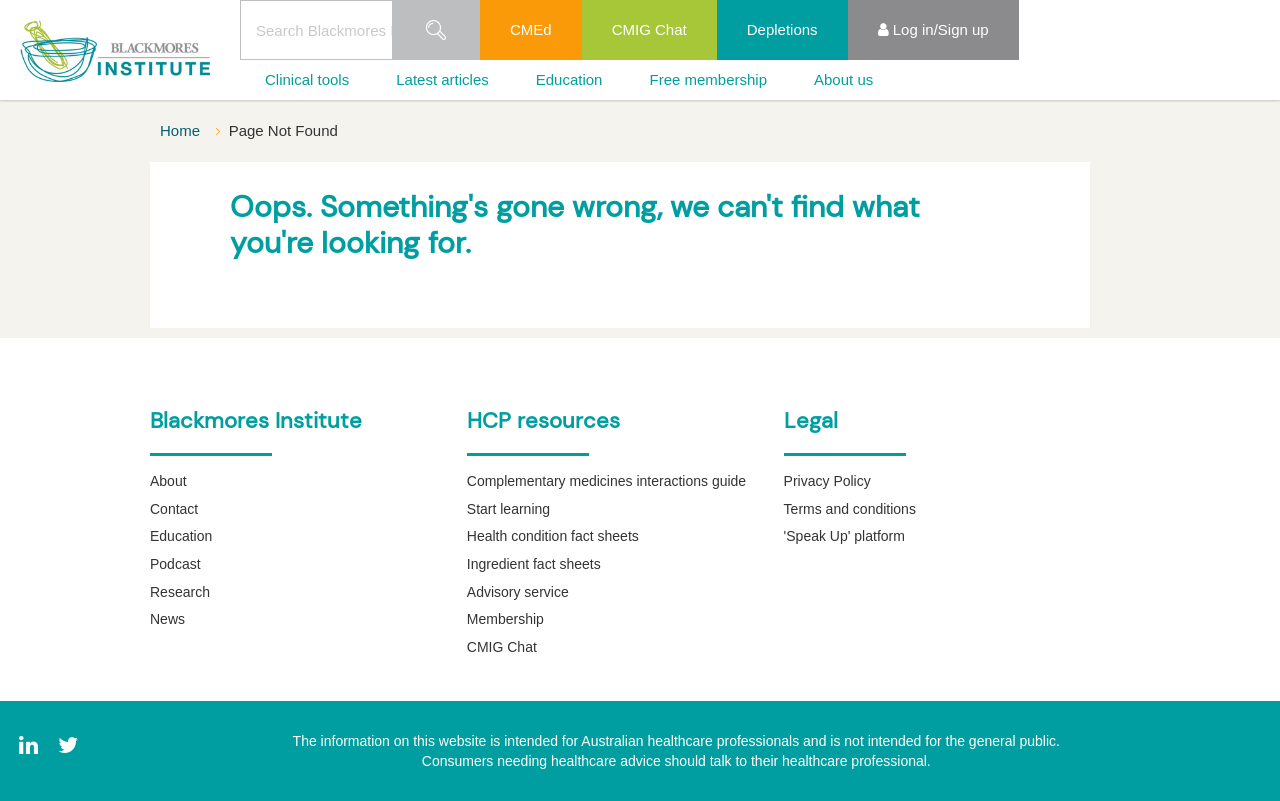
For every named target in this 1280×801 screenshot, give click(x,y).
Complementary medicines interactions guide (606, 481)
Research (180, 592)
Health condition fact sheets (553, 536)
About (168, 481)
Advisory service (518, 592)
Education (569, 79)
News (167, 619)
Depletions (782, 29)
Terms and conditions (850, 509)
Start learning (508, 509)
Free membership (708, 79)
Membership (505, 619)
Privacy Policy (827, 481)
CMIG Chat (649, 29)
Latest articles (442, 79)
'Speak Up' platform (844, 536)
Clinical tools (307, 79)
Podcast (175, 564)
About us (843, 79)
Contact (174, 509)
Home (182, 130)
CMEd (531, 29)
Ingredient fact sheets (534, 564)
